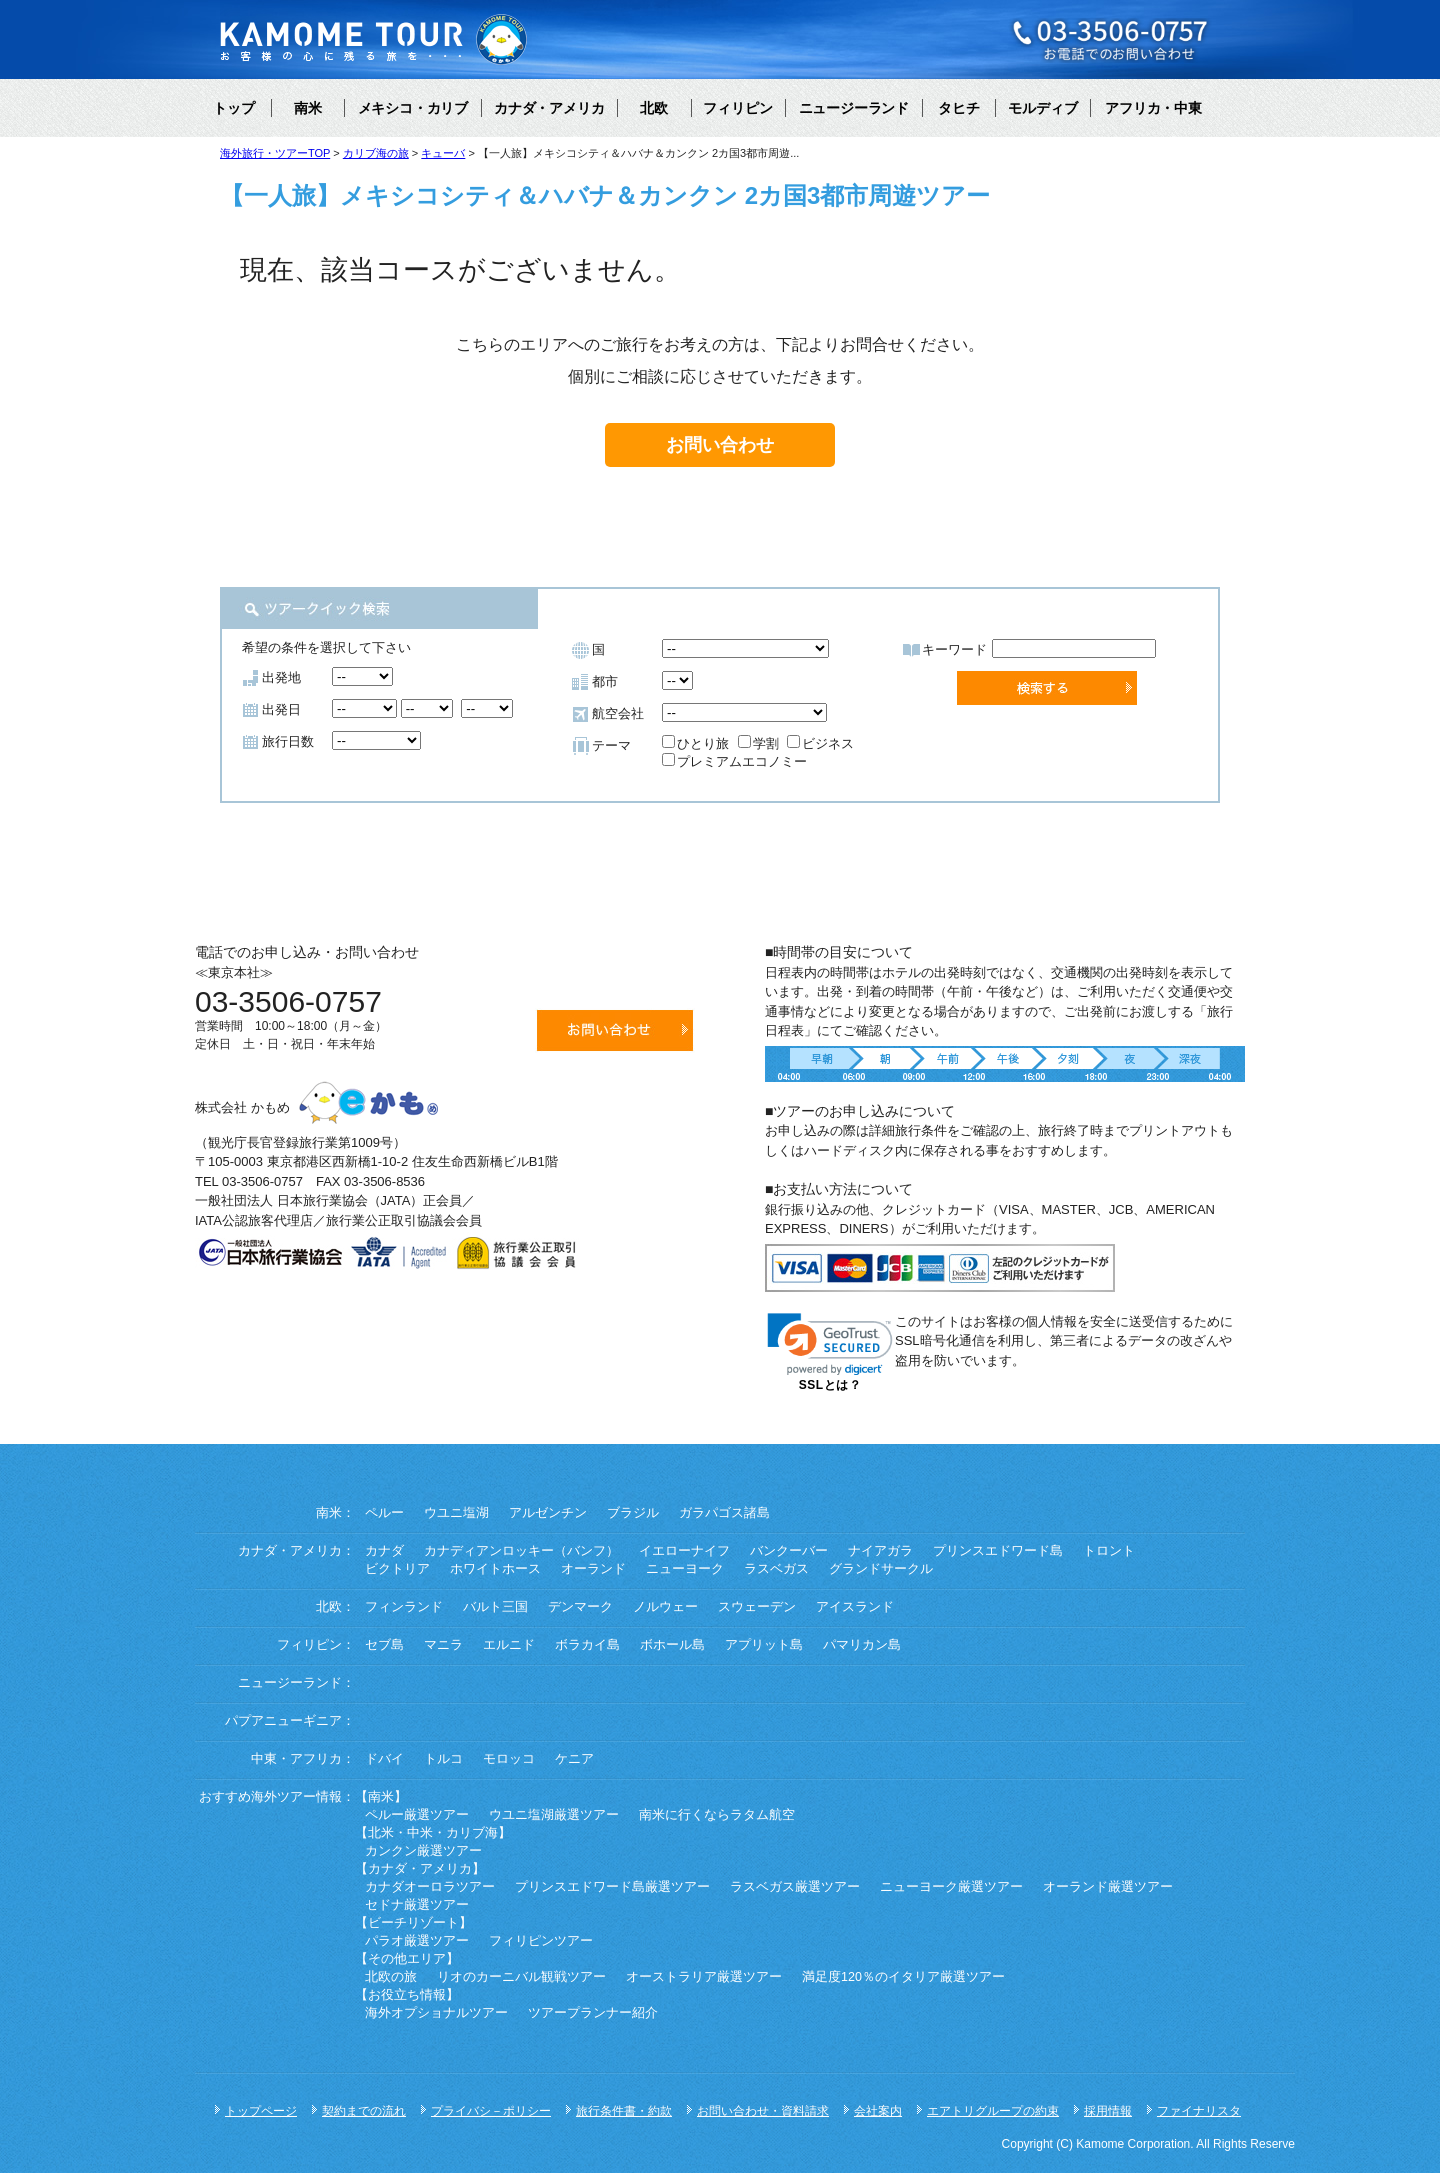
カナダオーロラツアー (430, 1887)
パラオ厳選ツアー (417, 1941)
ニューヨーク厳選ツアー (951, 1887)
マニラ (443, 1645)
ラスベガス (776, 1569)
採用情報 (1108, 2111)
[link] (830, 1344)
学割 (758, 743)
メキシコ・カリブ (413, 108)
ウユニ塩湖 (456, 1513)
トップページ (261, 2111)
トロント (1109, 1551)
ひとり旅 (695, 743)
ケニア (574, 1759)
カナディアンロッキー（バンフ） (521, 1551)
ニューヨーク (685, 1569)
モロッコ (509, 1759)
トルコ (443, 1759)
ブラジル (633, 1513)
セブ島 (384, 1645)
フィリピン (738, 108)
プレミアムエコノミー (734, 761)
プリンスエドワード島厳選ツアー (612, 1887)
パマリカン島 (862, 1645)
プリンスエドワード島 (998, 1551)
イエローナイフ (684, 1551)
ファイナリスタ (1199, 2111)
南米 (308, 108)
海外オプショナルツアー (436, 2013)
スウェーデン (757, 1607)
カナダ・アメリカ (549, 108)
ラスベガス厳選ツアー (795, 1887)
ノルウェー (665, 1607)
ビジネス (820, 743)
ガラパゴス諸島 (724, 1513)
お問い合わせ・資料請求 (763, 2111)
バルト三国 (495, 1607)
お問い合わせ (720, 445)
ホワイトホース (495, 1569)
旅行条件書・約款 (624, 2111)
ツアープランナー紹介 (593, 2013)
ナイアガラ (880, 1551)
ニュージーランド (854, 108)
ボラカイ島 (587, 1645)
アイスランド (855, 1607)
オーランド (593, 1569)
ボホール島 (672, 1645)
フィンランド (404, 1607)
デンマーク (580, 1607)
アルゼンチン (548, 1513)
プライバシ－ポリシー (491, 2111)
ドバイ (384, 1759)
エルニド (509, 1645)
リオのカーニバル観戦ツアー (521, 1977)
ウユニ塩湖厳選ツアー (554, 1815)
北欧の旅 (391, 1977)
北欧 (654, 108)
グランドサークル (881, 1569)
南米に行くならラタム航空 (717, 1815)
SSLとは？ (830, 1385)
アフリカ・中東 (1153, 108)
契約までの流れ (364, 2111)
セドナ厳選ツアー (417, 1905)
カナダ (384, 1551)
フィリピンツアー (541, 1941)
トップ (234, 108)
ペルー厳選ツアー (417, 1815)
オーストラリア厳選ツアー (704, 1977)
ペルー (384, 1513)
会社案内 (878, 2111)
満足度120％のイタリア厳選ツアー (903, 1977)
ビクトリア (397, 1569)
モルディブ (1043, 108)
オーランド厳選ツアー (1108, 1887)
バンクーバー (789, 1551)
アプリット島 (764, 1645)
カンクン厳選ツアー (423, 1851)
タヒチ (959, 108)
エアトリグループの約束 (993, 2111)
